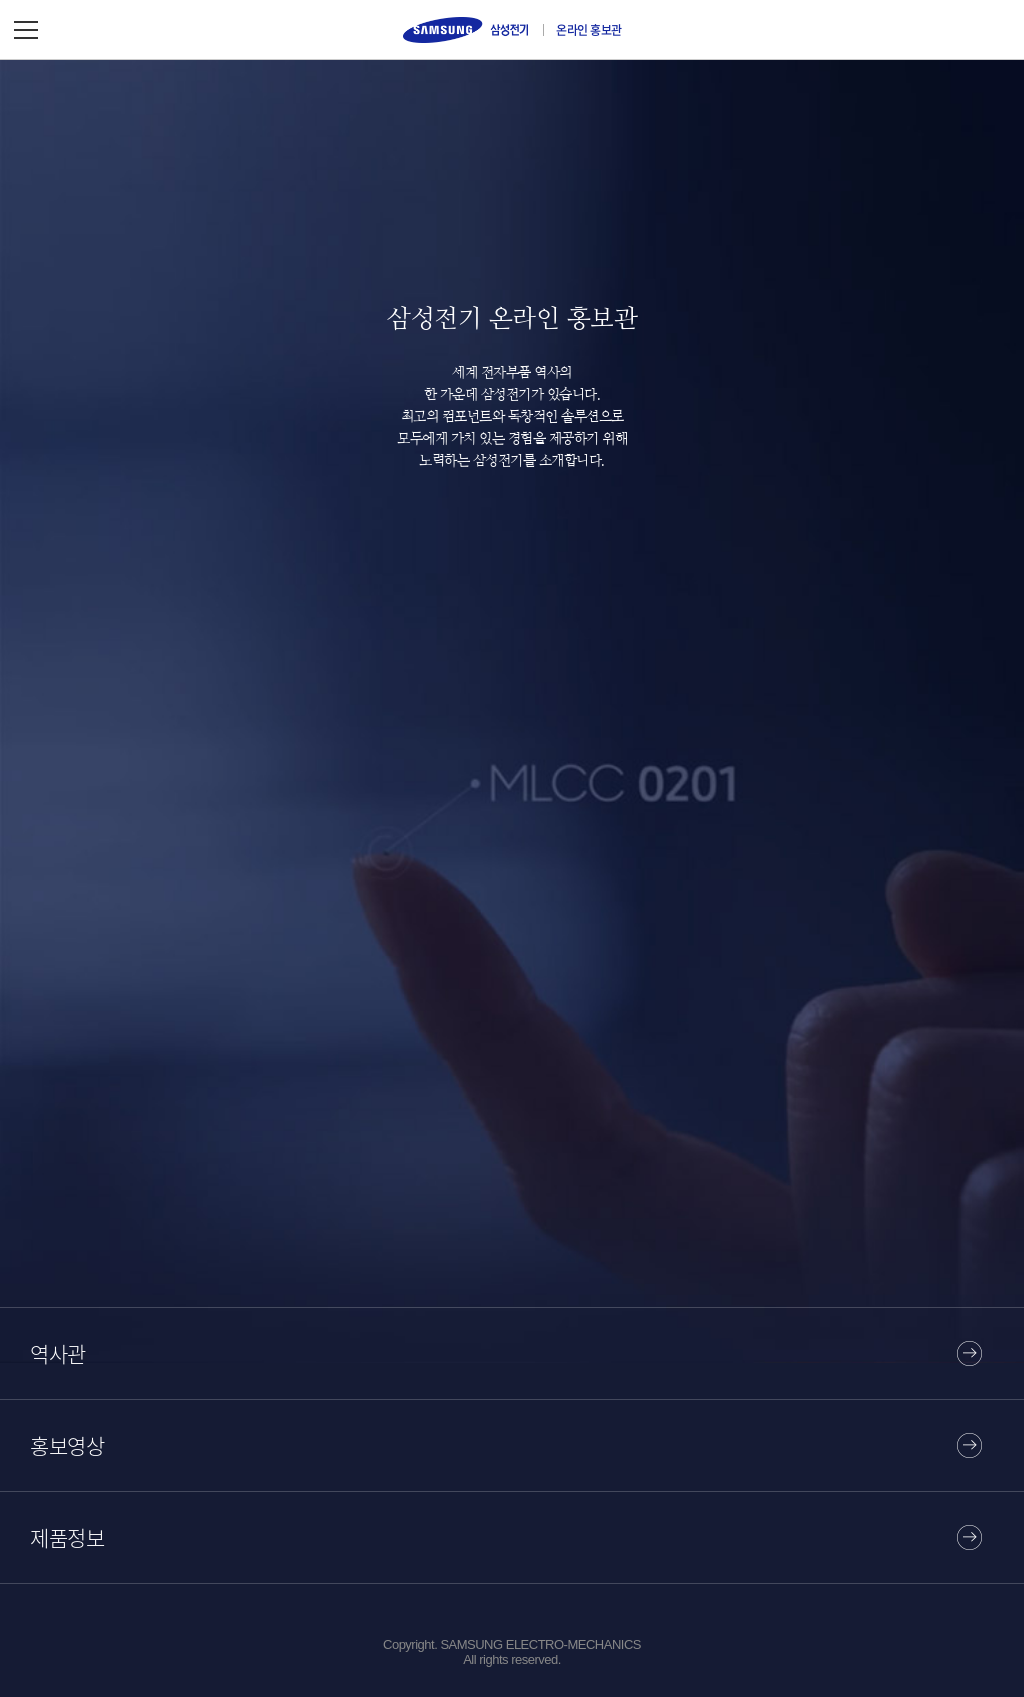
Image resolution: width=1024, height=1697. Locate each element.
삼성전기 (465, 30)
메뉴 (26, 30)
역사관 (58, 1353)
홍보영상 (67, 1445)
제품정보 (67, 1537)
